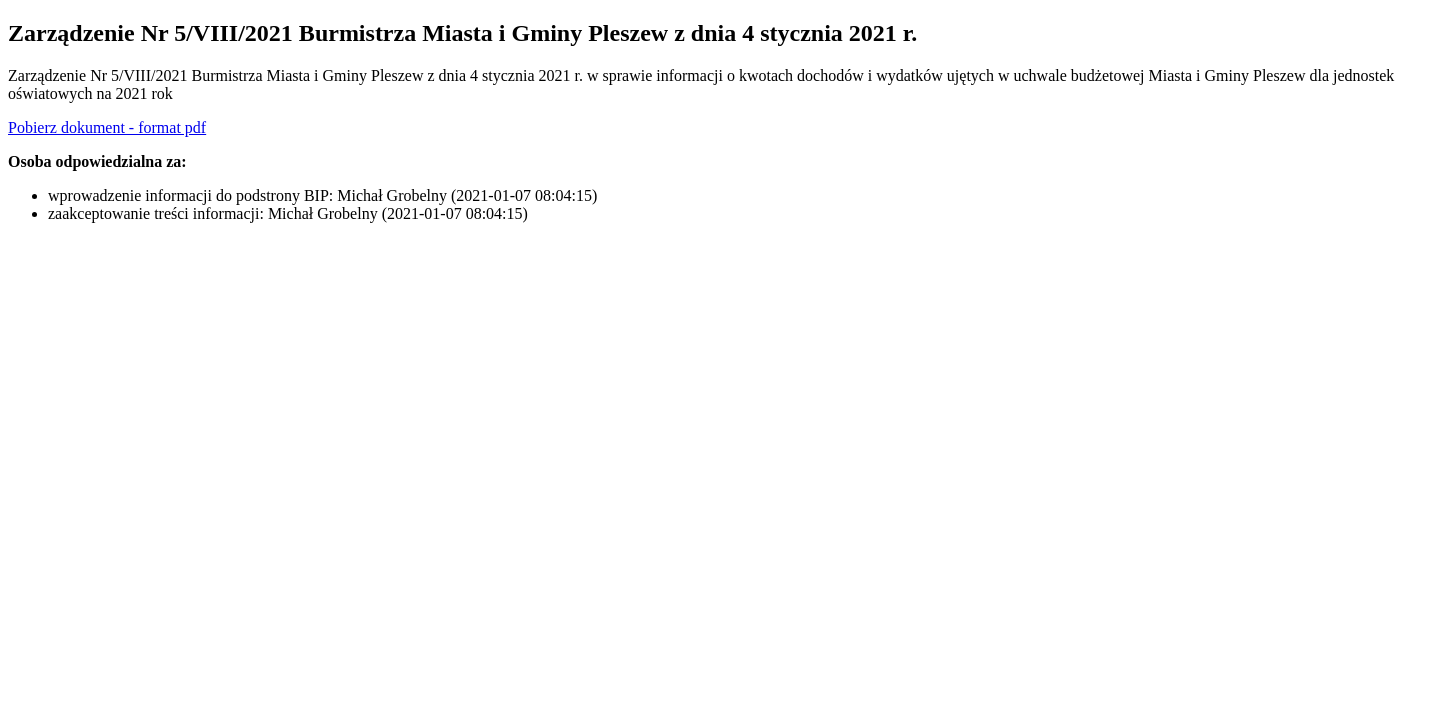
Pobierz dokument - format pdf (107, 127)
